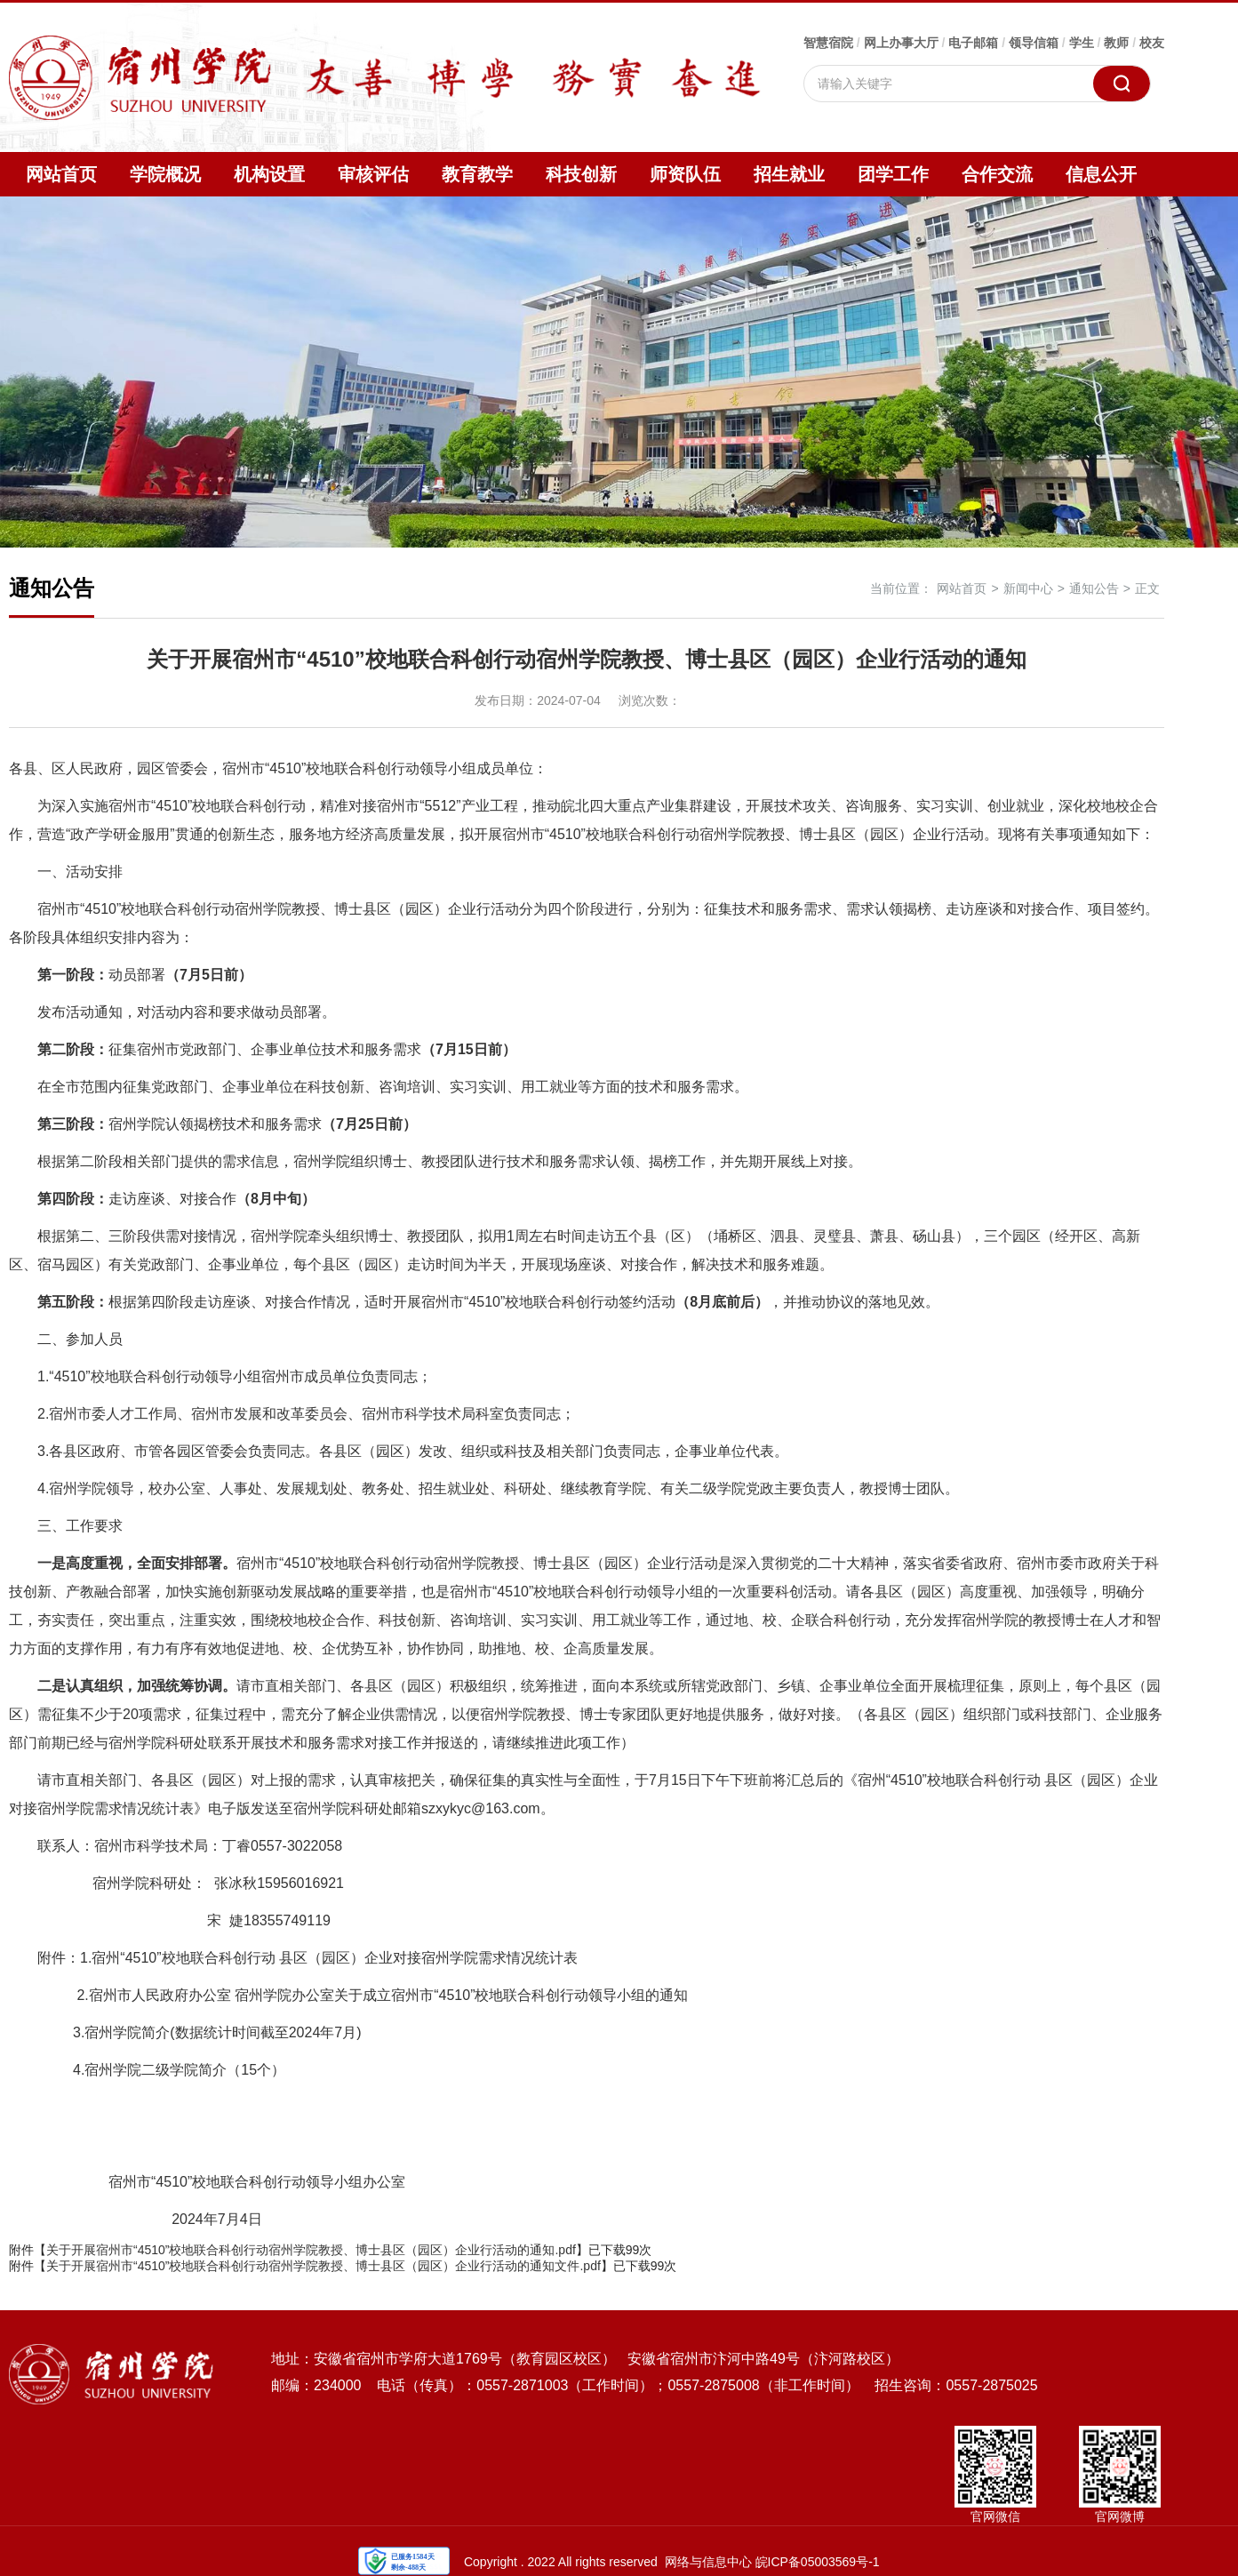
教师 (1116, 43)
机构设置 (269, 174)
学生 (1081, 43)
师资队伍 (685, 174)
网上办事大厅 (901, 43)
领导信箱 (1033, 43)
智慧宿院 (828, 43)
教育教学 (477, 174)
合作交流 (997, 174)
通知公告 (1094, 588)
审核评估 (373, 174)
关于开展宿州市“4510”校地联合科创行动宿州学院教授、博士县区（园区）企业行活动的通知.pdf (311, 2250)
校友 (1151, 43)
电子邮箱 (973, 43)
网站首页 (61, 174)
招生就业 (789, 174)
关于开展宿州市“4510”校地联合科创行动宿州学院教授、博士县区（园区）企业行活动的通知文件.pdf (323, 2266)
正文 (1147, 588)
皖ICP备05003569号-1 (817, 2562)
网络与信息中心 (708, 2562)
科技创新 (581, 174)
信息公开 (1101, 174)
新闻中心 (1028, 588)
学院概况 (165, 174)
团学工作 (893, 174)
